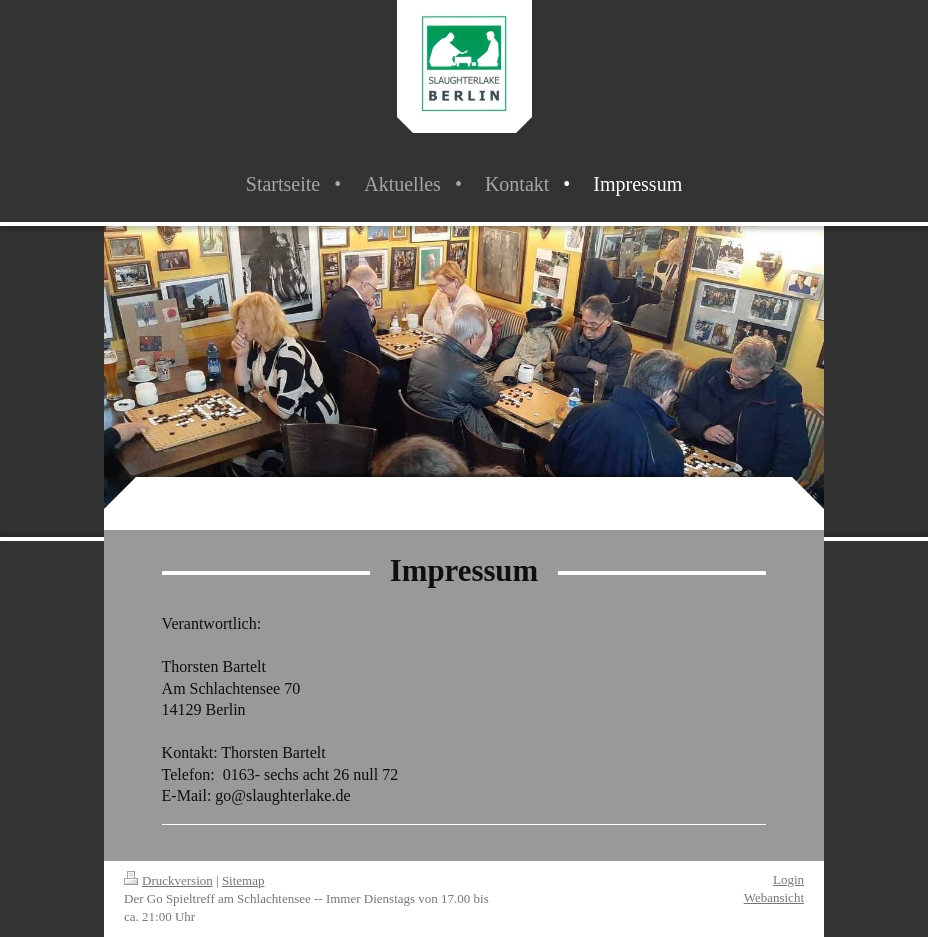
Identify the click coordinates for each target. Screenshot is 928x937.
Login (788, 879)
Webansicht (774, 897)
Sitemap (243, 880)
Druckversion (168, 880)
